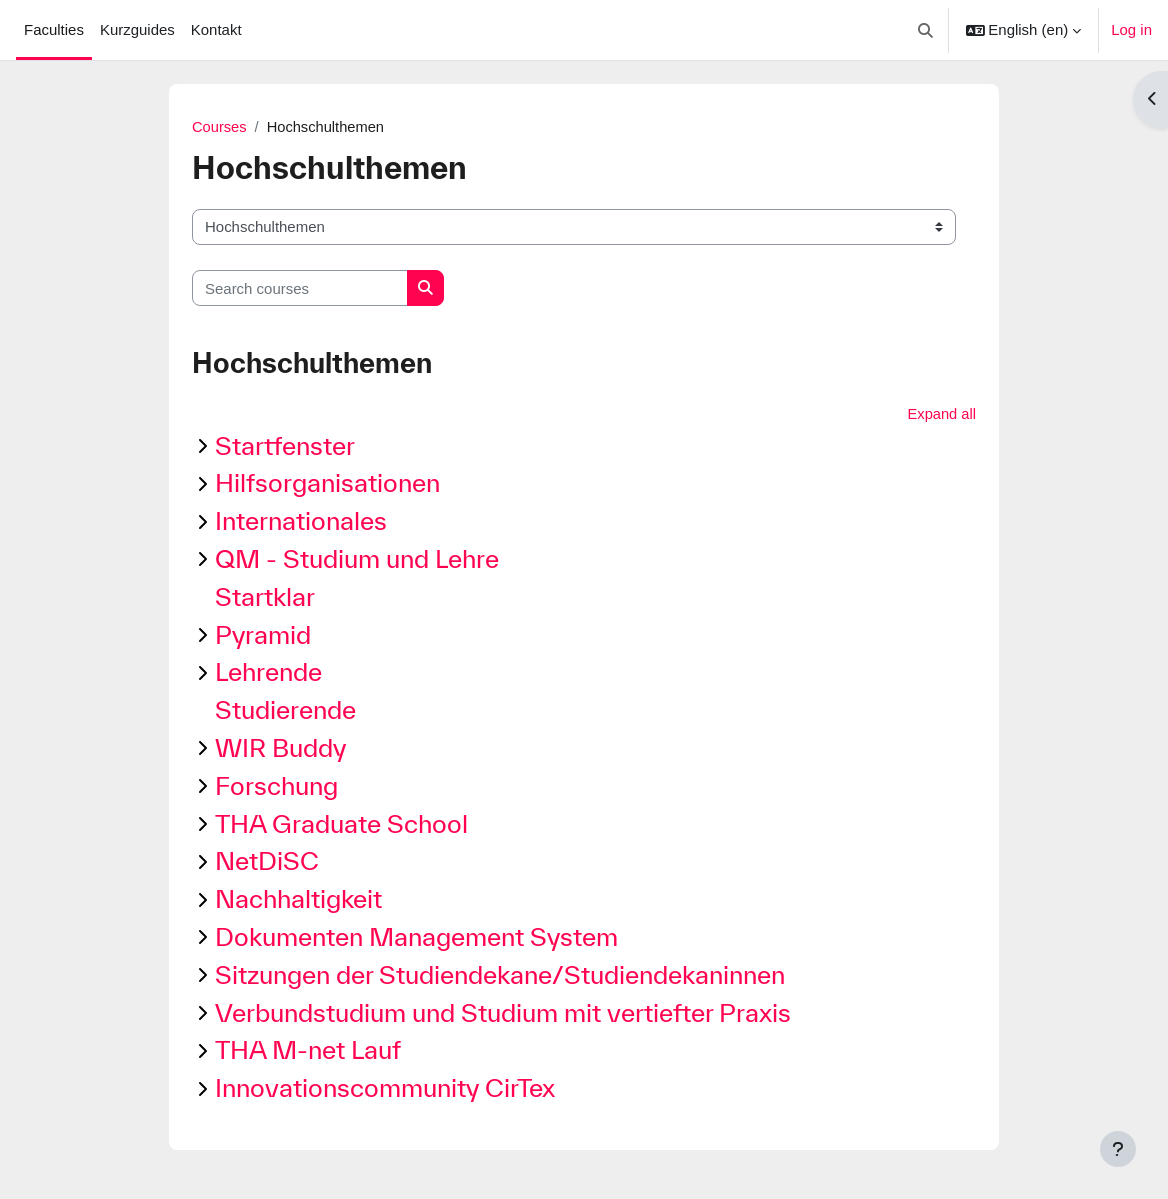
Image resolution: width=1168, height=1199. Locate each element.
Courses (220, 126)
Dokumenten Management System (416, 937)
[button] (925, 30)
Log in (1131, 29)
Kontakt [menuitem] (216, 29)
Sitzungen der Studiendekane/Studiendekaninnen (500, 975)
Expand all (941, 413)
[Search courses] (300, 288)
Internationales (301, 521)
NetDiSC (267, 861)
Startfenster (285, 446)
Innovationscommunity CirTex (385, 1088)
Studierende (285, 710)
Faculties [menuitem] (54, 29)
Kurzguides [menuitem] (137, 29)
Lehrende (268, 672)
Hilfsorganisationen (327, 483)
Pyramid (263, 635)
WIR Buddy (280, 748)
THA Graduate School (341, 824)
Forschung (276, 786)
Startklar (265, 597)
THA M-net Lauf (308, 1050)
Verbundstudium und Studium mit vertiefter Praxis (503, 1013)
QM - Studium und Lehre (357, 559)
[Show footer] (1118, 1149)
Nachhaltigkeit (298, 899)
